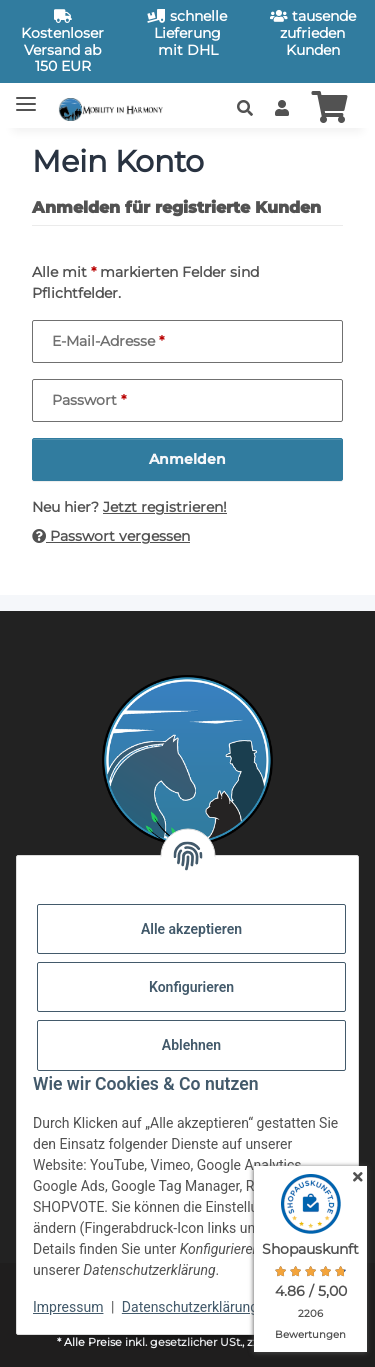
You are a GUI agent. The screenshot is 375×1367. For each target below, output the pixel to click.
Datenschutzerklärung (190, 1307)
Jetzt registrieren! (165, 507)
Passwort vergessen (111, 536)
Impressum (68, 1307)
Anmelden (187, 459)
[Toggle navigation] (26, 95)
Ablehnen (191, 1045)
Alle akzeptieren (191, 929)
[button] (245, 109)
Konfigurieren (191, 987)
